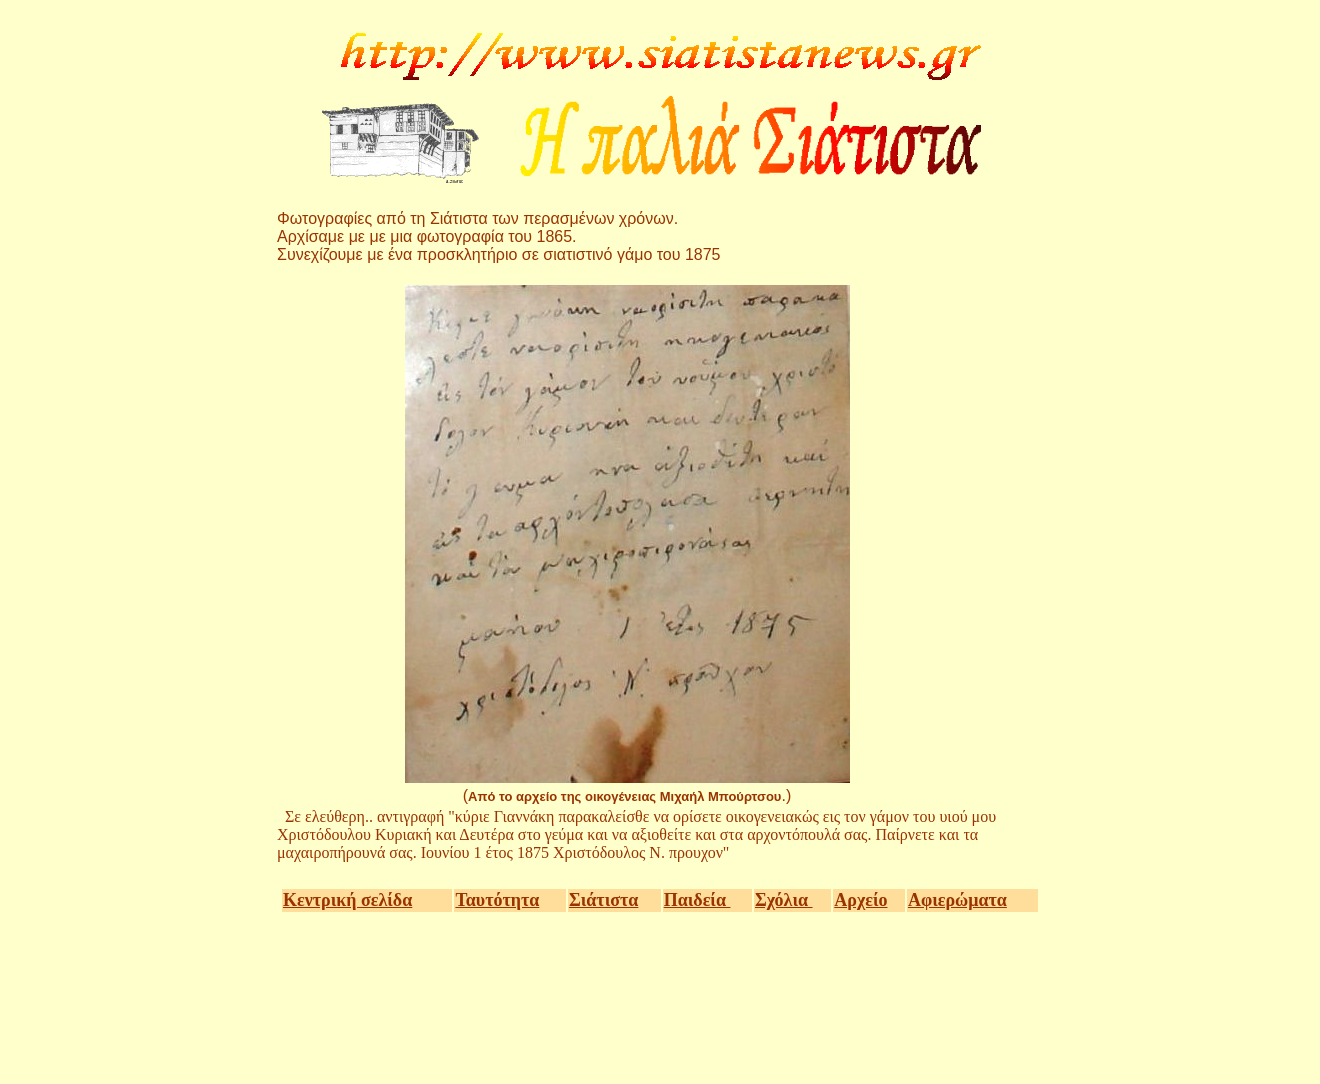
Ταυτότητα (497, 900)
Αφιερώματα (957, 900)
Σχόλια (784, 900)
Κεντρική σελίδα (347, 900)
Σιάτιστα (603, 900)
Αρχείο (860, 900)
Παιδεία (697, 900)
